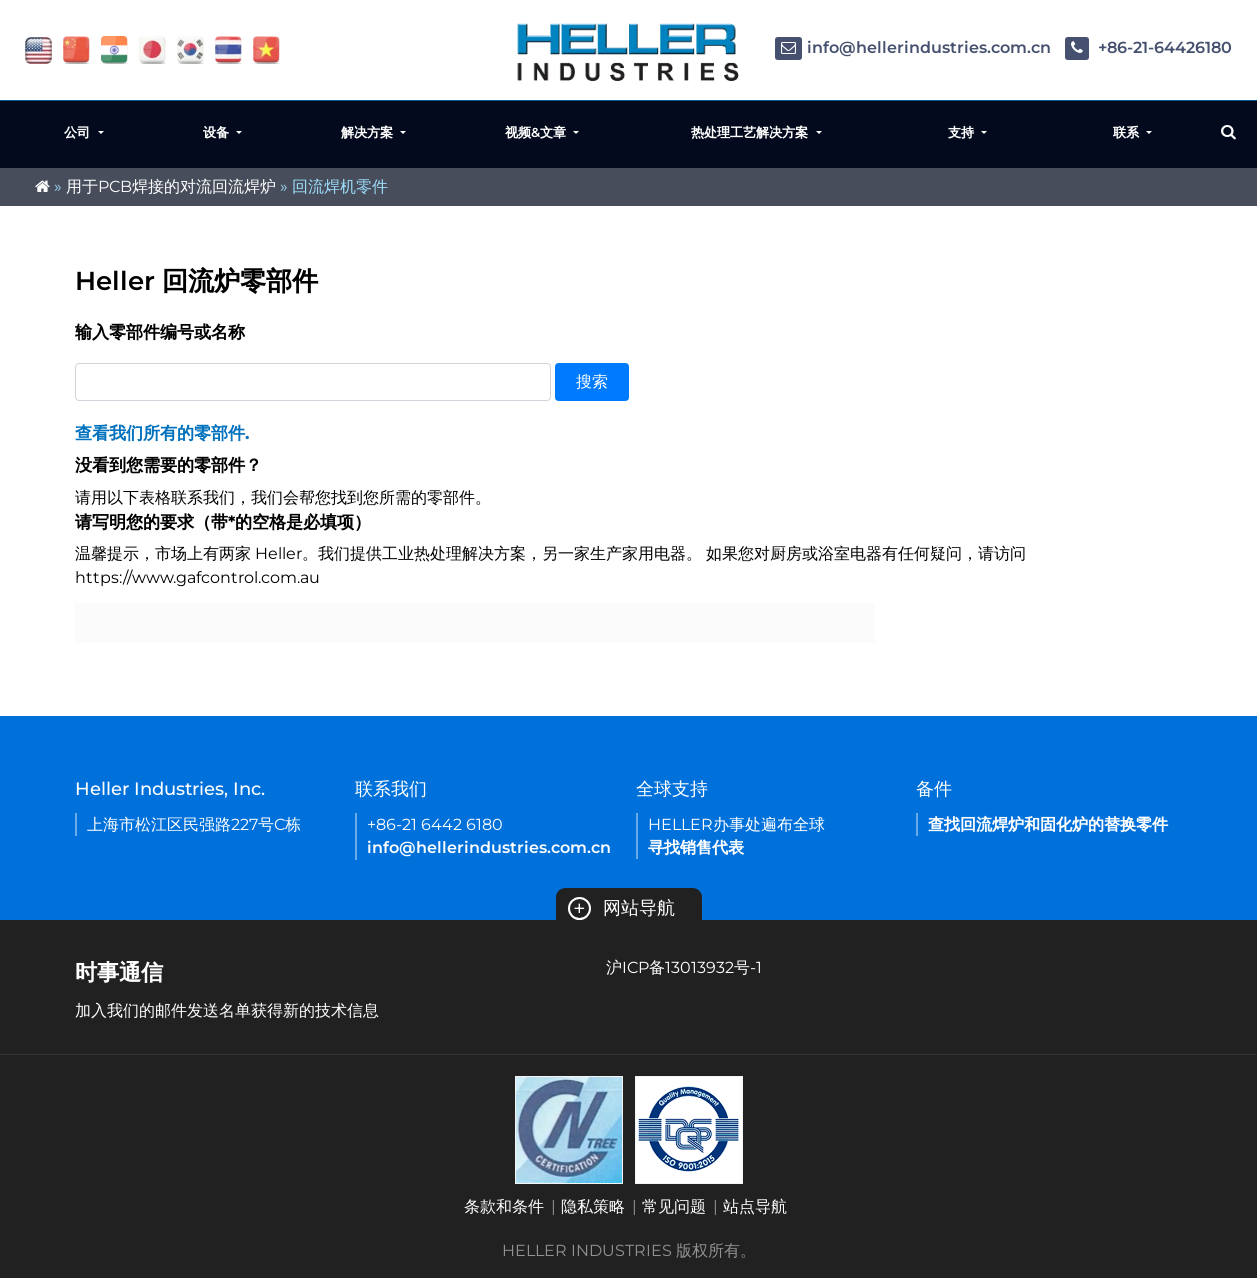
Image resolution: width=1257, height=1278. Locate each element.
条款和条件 (504, 1206)
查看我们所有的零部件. (162, 433)
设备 (218, 132)
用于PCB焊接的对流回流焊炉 (171, 186)
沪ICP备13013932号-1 (684, 967)
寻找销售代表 (696, 847)
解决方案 (369, 132)
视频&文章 (537, 132)
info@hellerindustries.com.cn (913, 47)
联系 (1128, 132)
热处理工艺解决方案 (751, 132)
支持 (963, 132)
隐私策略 (593, 1206)
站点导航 (755, 1206)
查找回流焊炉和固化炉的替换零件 (1048, 824)
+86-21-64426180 (1148, 47)
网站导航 (621, 908)
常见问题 (674, 1206)
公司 (79, 132)
